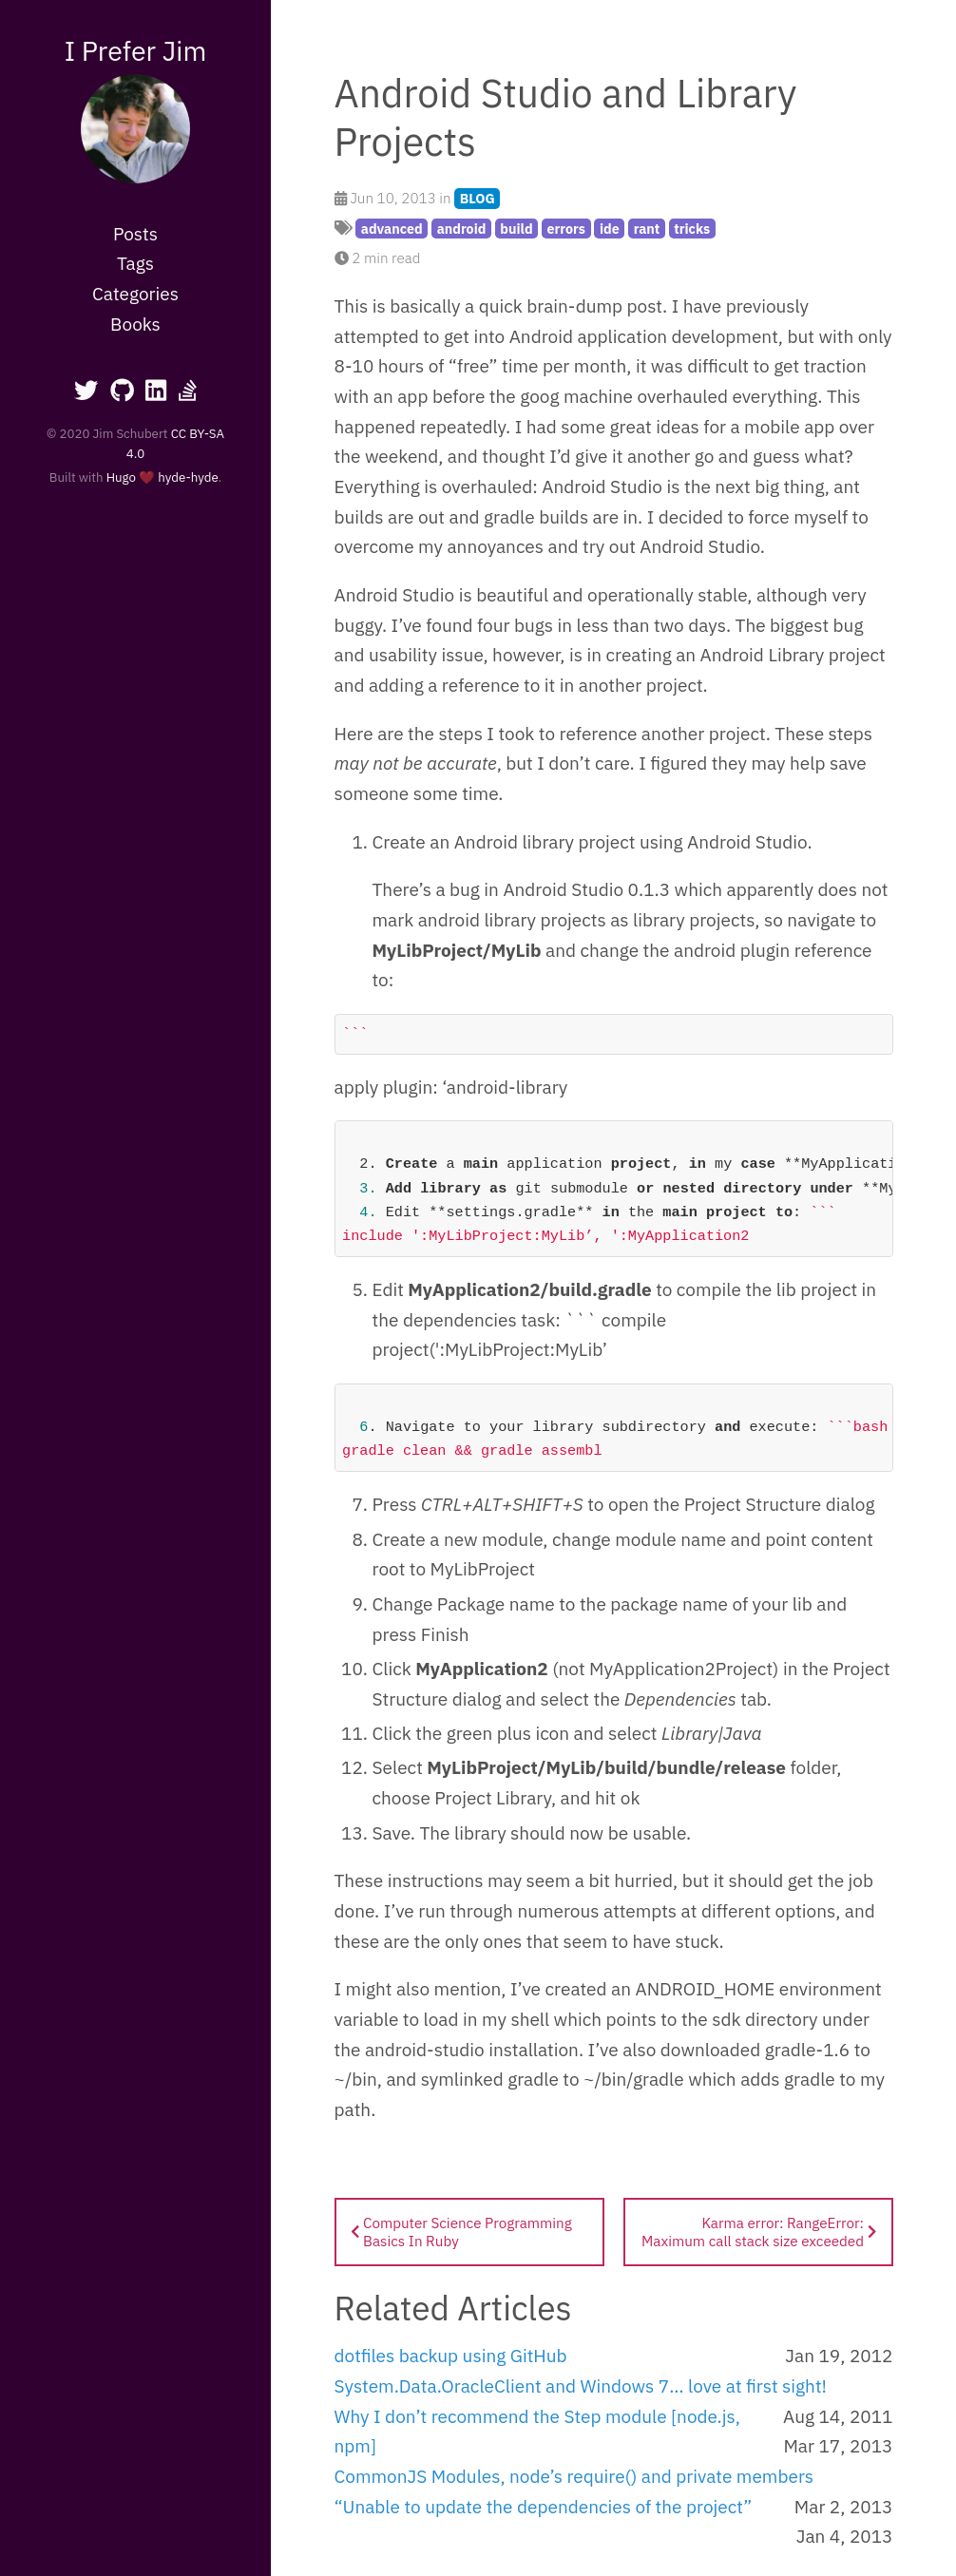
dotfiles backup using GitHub (451, 2355)
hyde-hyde (188, 477)
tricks (692, 228)
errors (566, 228)
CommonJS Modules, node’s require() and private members (574, 2476)
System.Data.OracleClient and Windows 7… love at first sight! (581, 2386)
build (516, 228)
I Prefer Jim (136, 50)
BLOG (477, 198)
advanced (392, 228)
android (462, 228)
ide (610, 228)
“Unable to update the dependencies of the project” (544, 2506)
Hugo (121, 477)
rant (647, 228)
